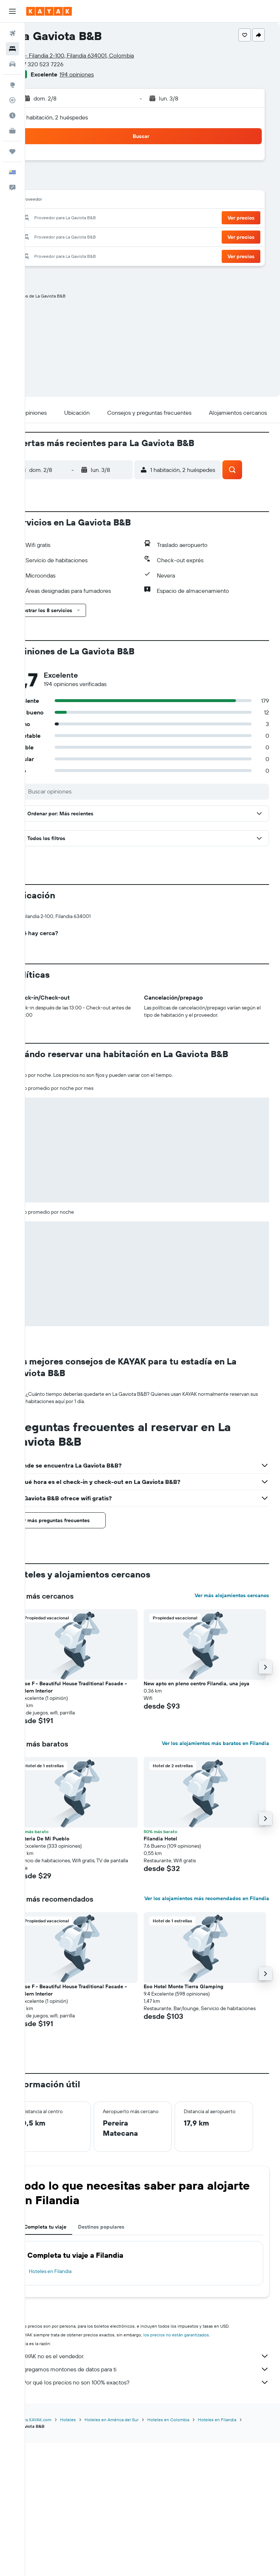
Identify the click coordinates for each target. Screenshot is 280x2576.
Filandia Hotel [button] (172, 1959)
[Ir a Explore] (12, 85)
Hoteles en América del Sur (135, 2553)
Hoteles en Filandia (73, 2405)
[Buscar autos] (12, 64)
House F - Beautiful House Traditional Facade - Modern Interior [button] (93, 1808)
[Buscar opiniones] (158, 791)
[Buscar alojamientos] (12, 49)
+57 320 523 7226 (63, 64)
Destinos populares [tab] (125, 2361)
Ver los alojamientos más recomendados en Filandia (217, 2023)
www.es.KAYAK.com (55, 2553)
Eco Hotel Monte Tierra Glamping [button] (195, 2113)
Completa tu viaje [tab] (69, 2361)
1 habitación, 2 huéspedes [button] (79, 117)
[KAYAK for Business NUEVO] (12, 130)
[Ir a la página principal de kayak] (49, 11)
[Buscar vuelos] (12, 33)
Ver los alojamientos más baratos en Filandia (215, 1864)
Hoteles (92, 2553)
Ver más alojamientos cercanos (232, 1716)
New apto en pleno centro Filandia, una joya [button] (208, 1804)
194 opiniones (100, 74)
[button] (12, 11)
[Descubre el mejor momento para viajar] (12, 115)
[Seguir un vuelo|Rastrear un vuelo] (12, 100)
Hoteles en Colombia (192, 2553)
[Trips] (12, 151)
